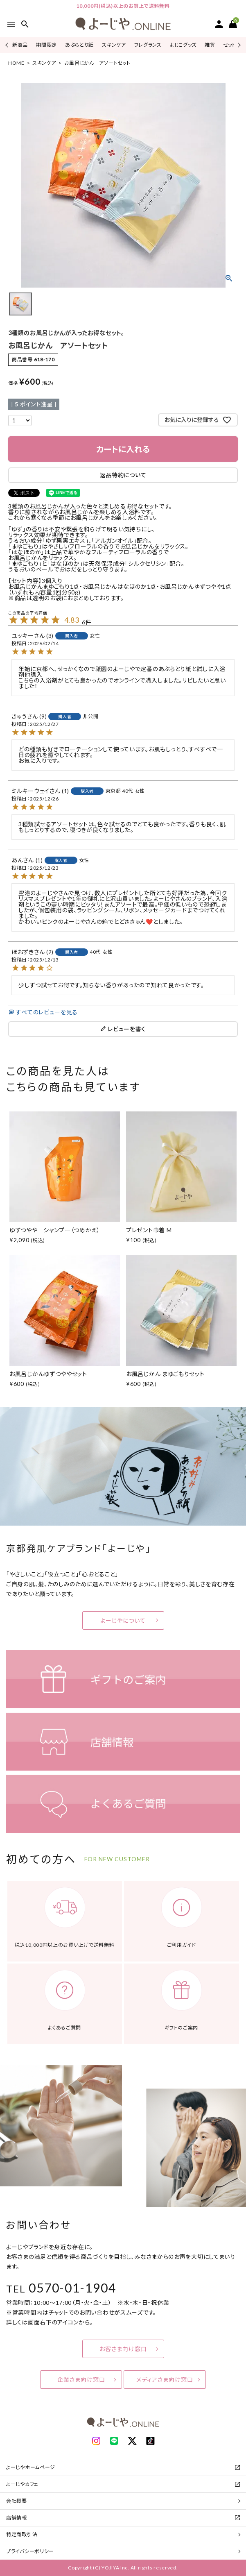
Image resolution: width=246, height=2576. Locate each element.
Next (238, 45)
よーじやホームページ (30, 2467)
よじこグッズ (183, 45)
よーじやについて (123, 1620)
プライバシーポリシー (30, 2551)
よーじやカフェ (22, 2484)
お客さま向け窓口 (123, 2348)
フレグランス (148, 45)
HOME (16, 63)
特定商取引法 (21, 2534)
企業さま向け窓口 (81, 2379)
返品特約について (123, 475)
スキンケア (114, 45)
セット (229, 45)
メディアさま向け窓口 (164, 2379)
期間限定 (46, 45)
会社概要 (16, 2501)
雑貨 (210, 45)
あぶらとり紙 (79, 45)
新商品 (20, 45)
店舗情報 (16, 2518)
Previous (7, 45)
